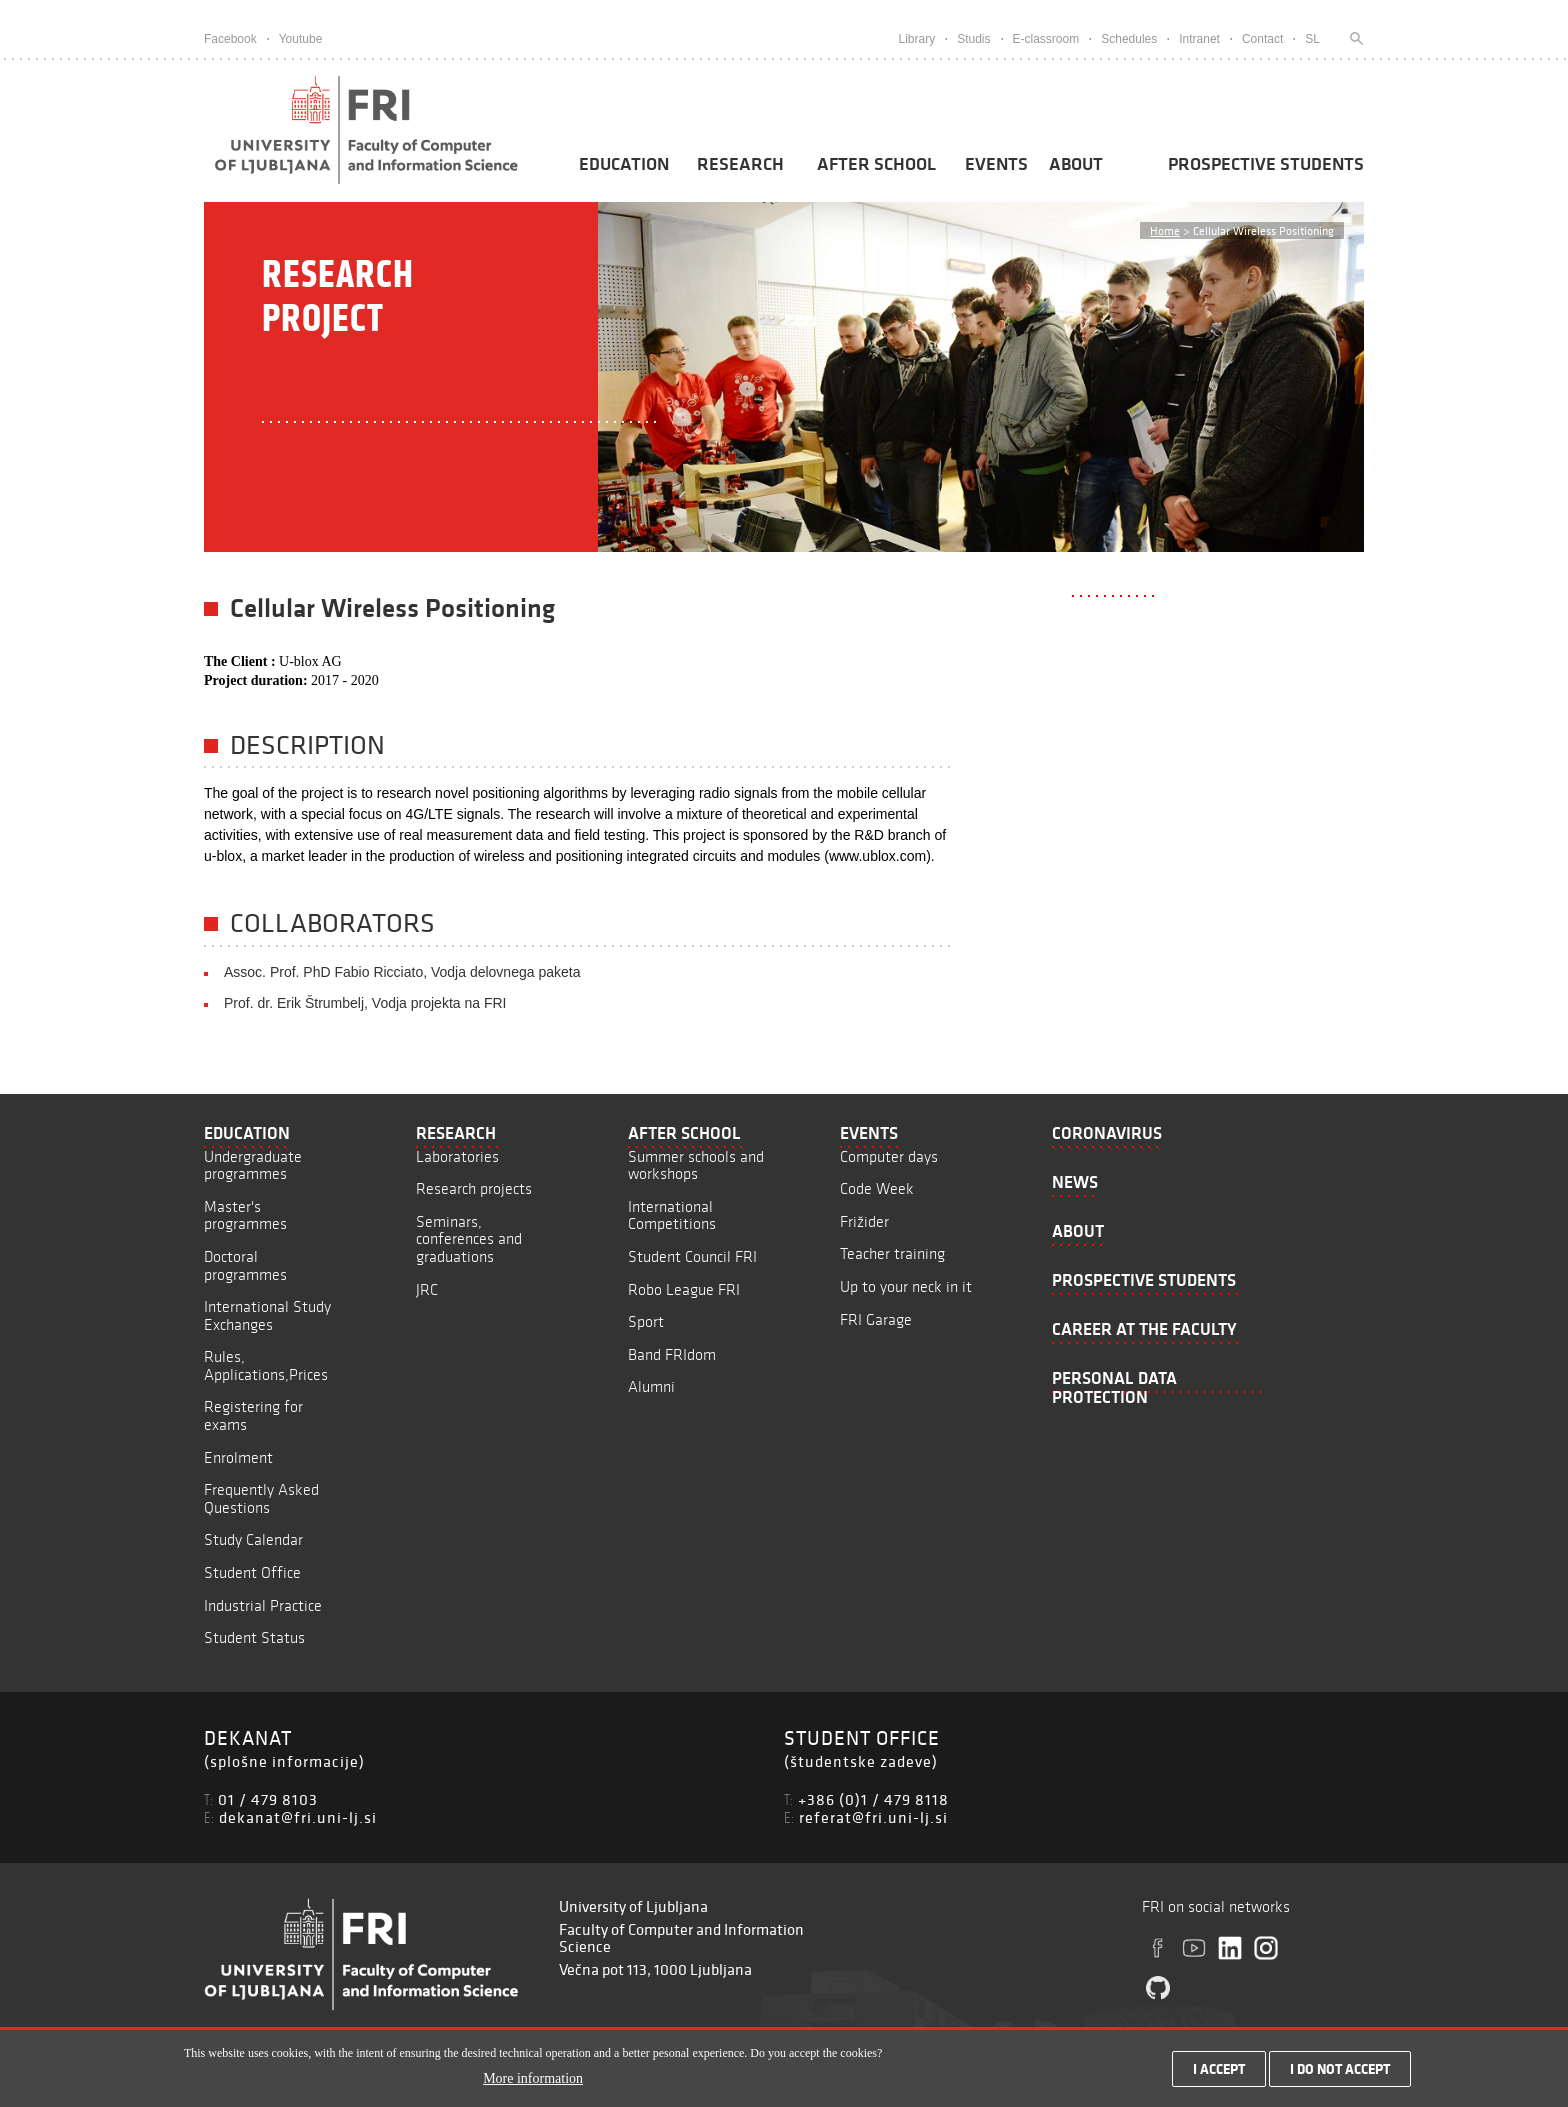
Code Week (877, 1188)
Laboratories (457, 1156)
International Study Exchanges (267, 1315)
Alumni (651, 1386)
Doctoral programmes (245, 1265)
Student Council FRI (692, 1256)
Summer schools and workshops (696, 1165)
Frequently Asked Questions (261, 1498)
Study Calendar (253, 1539)
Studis (973, 39)
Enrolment (238, 1457)
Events (996, 164)
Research (740, 164)
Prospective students (1266, 164)
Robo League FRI (684, 1289)
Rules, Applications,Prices (266, 1365)
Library (916, 39)
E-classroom (1046, 39)
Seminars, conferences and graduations (469, 1239)
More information (533, 2078)
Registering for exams (253, 1415)
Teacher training (892, 1253)
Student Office (252, 1572)
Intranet (1199, 39)
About (1076, 164)
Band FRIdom (672, 1354)
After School (876, 164)
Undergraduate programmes (253, 1165)
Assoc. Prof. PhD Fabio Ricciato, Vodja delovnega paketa (402, 972)
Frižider (864, 1221)
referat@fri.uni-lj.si (873, 1817)
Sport (646, 1321)
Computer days (889, 1156)
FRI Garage (876, 1319)
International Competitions (672, 1215)
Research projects (474, 1188)
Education (624, 164)
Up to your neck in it (906, 1286)
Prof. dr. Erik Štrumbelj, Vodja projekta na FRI (365, 1003)
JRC (427, 1289)
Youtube (301, 39)
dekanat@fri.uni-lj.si (298, 1817)
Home (1165, 230)
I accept (1219, 2070)
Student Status (254, 1637)
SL (1312, 39)
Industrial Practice (263, 1605)
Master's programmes (245, 1215)
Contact (1262, 39)
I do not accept (1340, 2070)
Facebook (230, 39)
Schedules (1129, 39)
